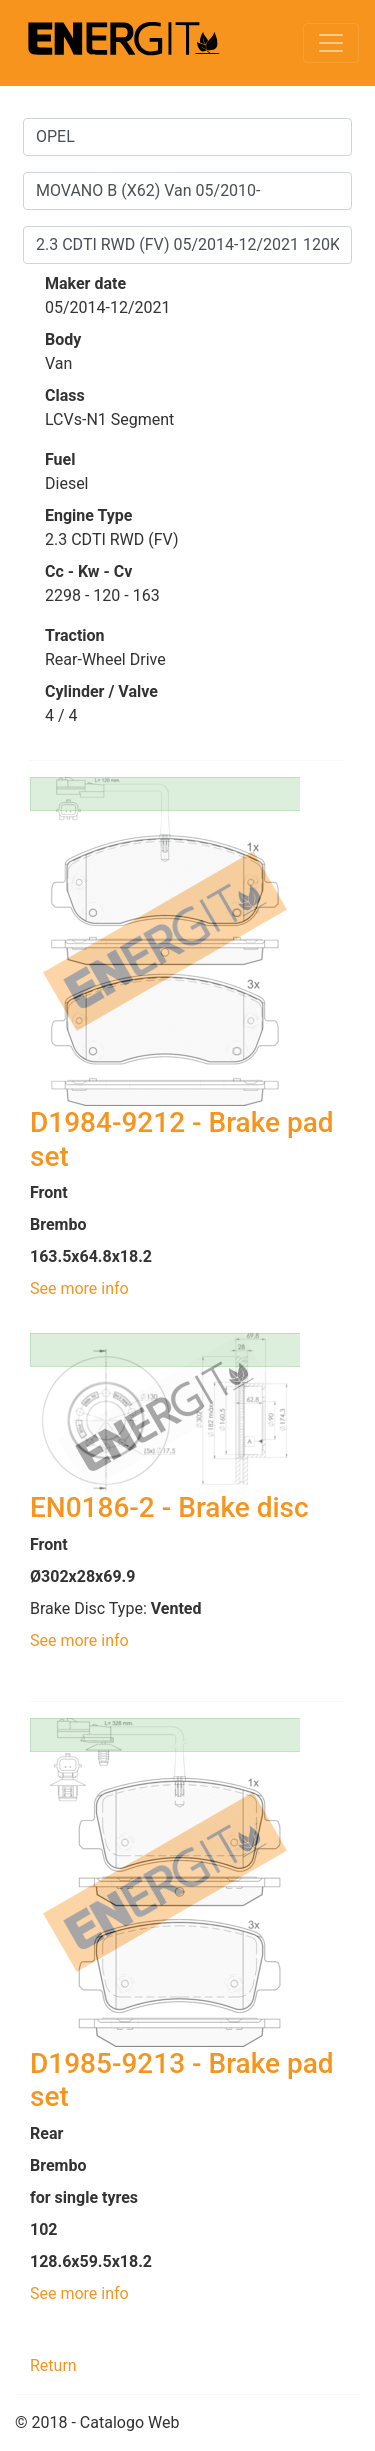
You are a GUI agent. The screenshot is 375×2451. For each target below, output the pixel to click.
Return (53, 2365)
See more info (79, 1288)
